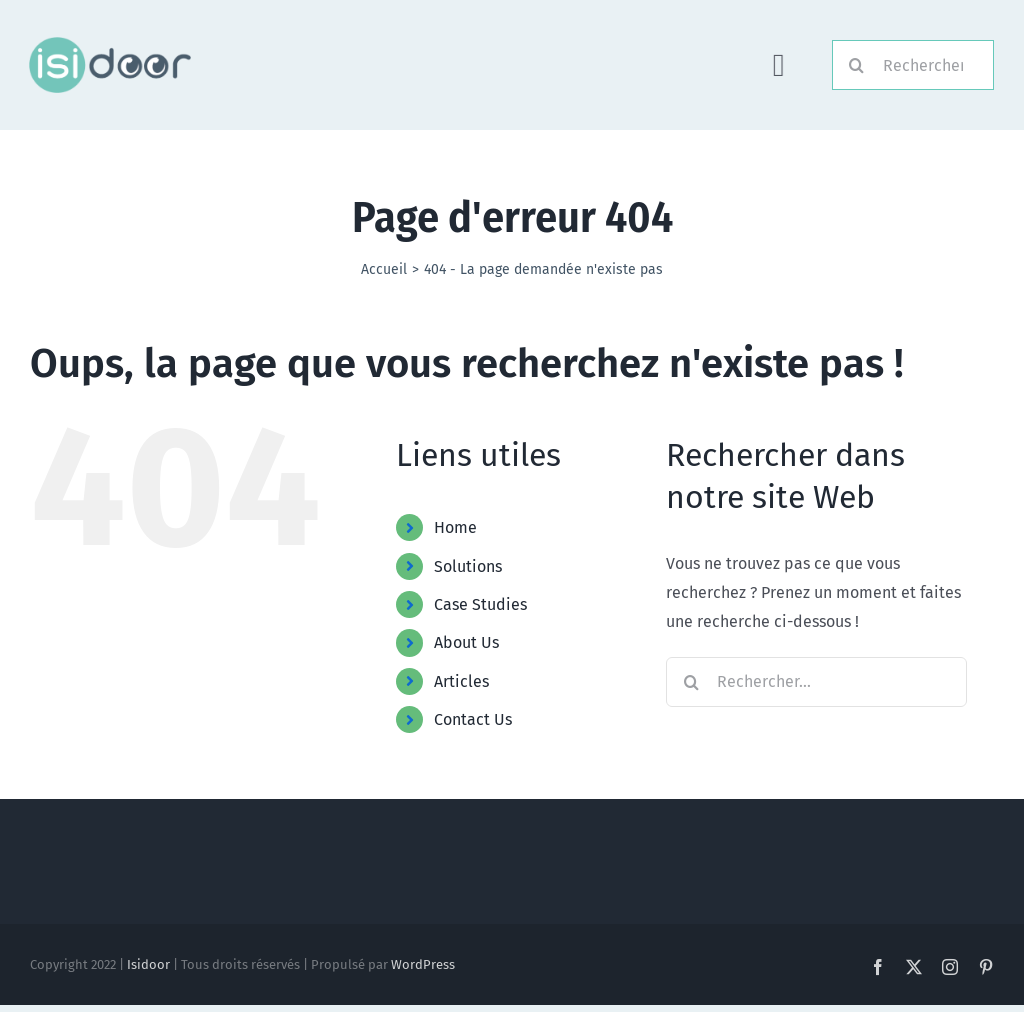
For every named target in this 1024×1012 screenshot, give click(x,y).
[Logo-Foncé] (108, 44)
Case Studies (480, 604)
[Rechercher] (913, 65)
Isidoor (148, 964)
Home (455, 527)
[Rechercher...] (816, 682)
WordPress (423, 964)
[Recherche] (857, 65)
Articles (461, 681)
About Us (466, 642)
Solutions (468, 566)
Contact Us (473, 719)
